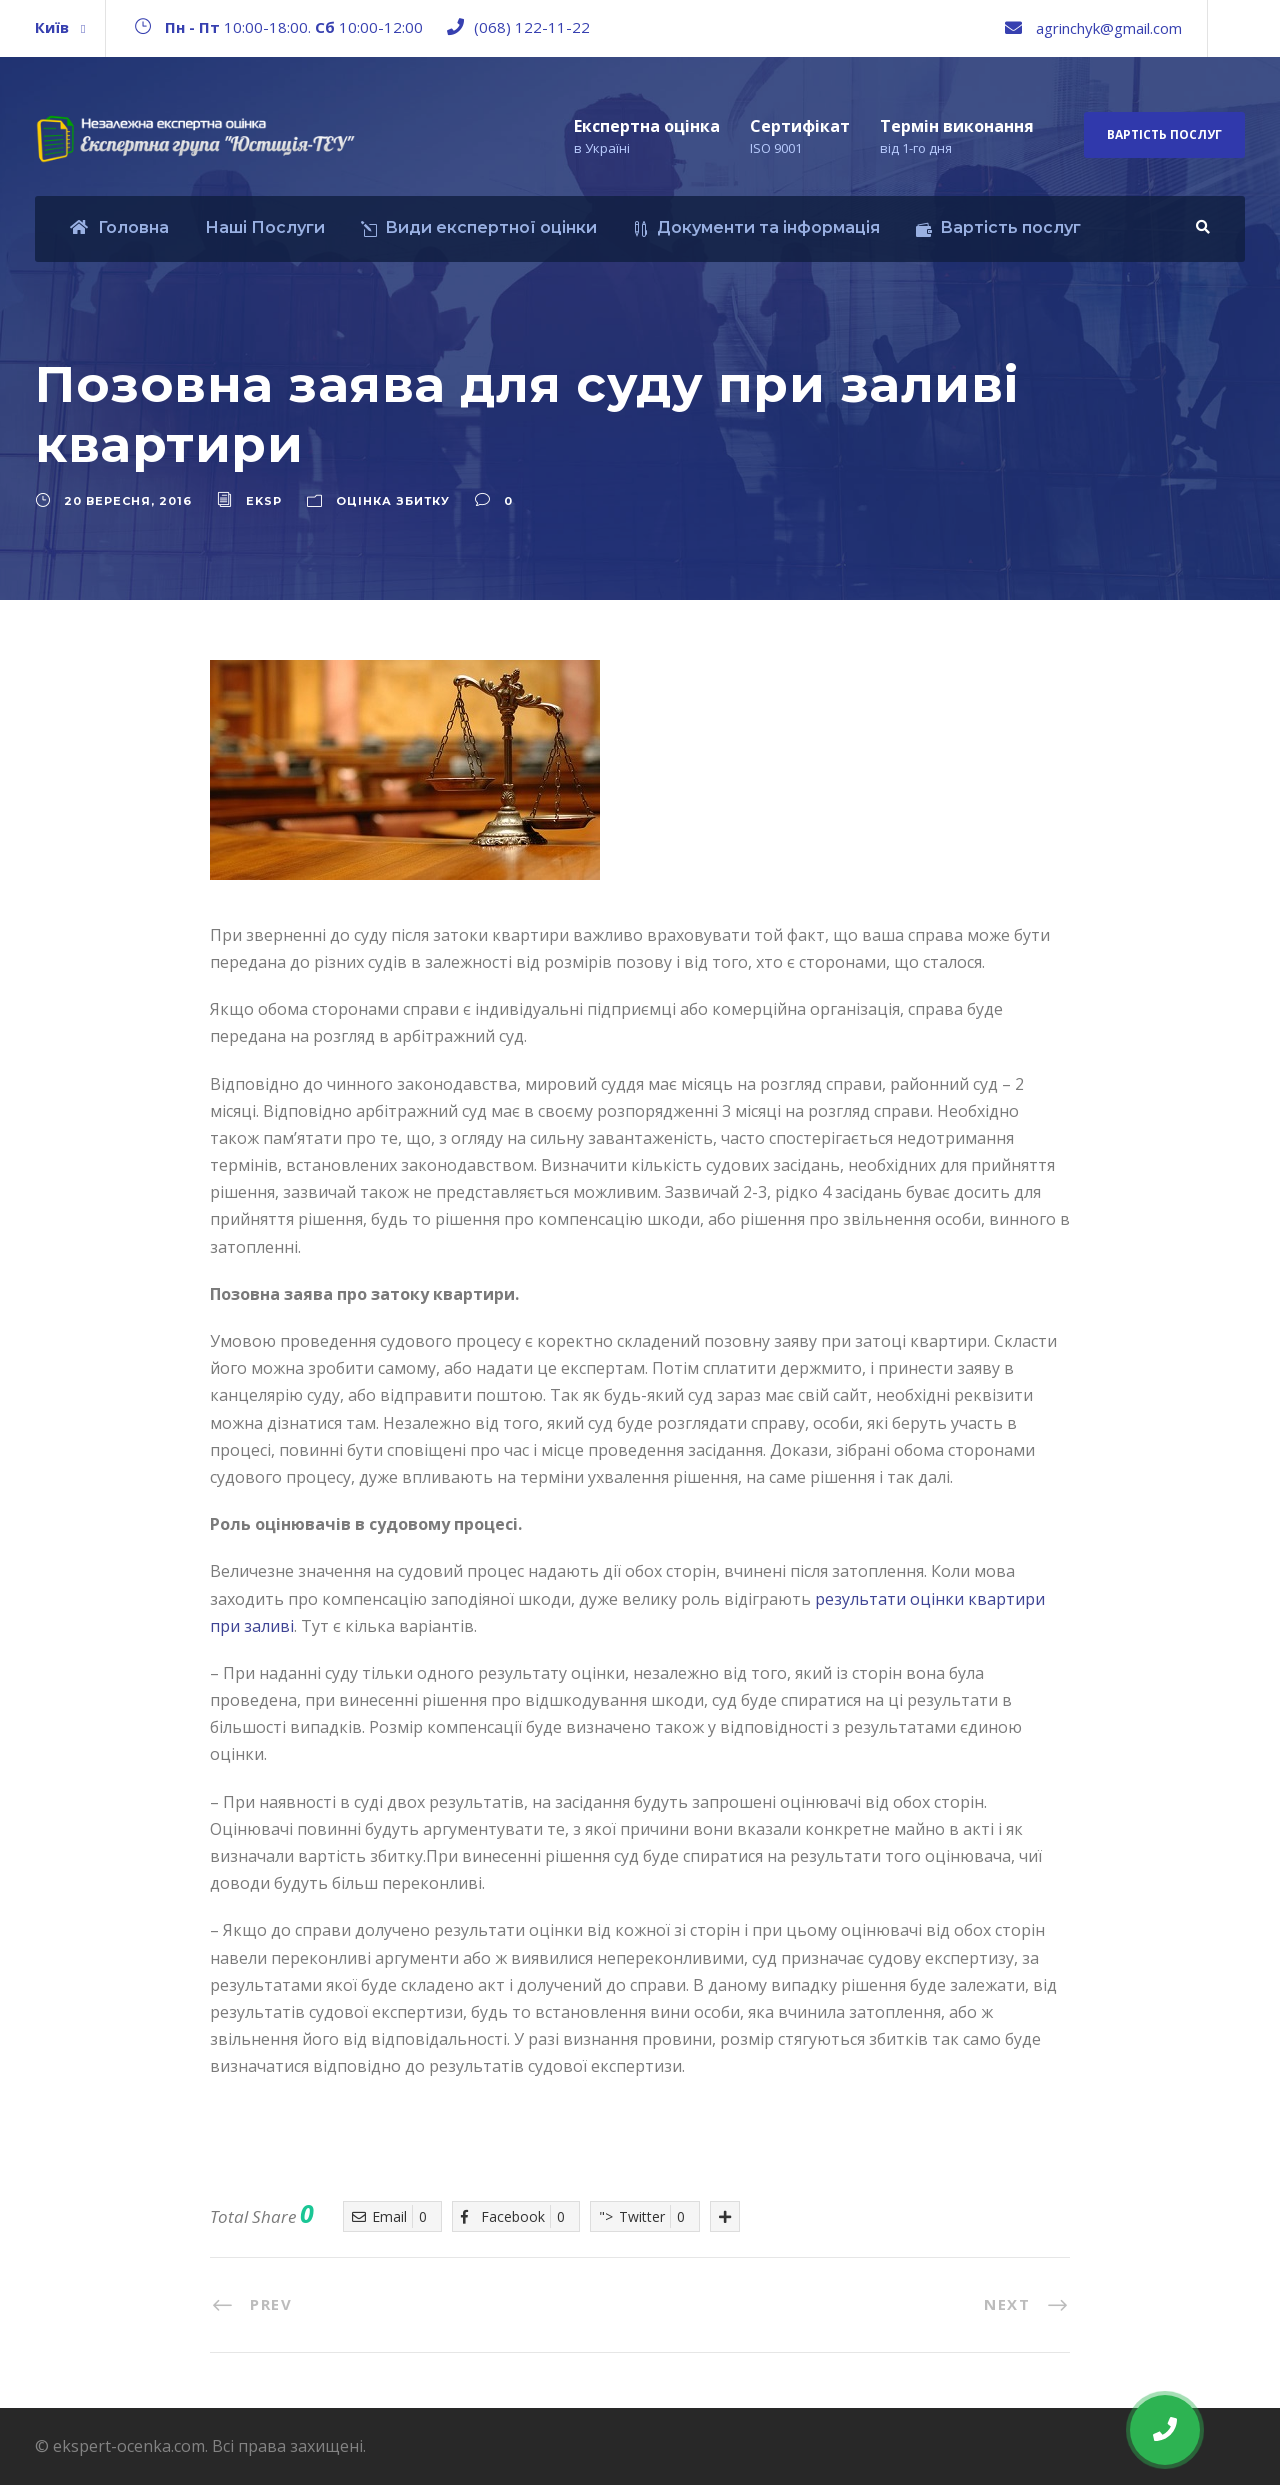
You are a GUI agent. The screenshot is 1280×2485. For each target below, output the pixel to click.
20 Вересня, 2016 (128, 501)
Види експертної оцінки (479, 227)
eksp (264, 501)
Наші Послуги (265, 227)
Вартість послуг (1164, 134)
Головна (119, 227)
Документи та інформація (756, 227)
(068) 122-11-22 (532, 27)
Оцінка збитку (393, 501)
